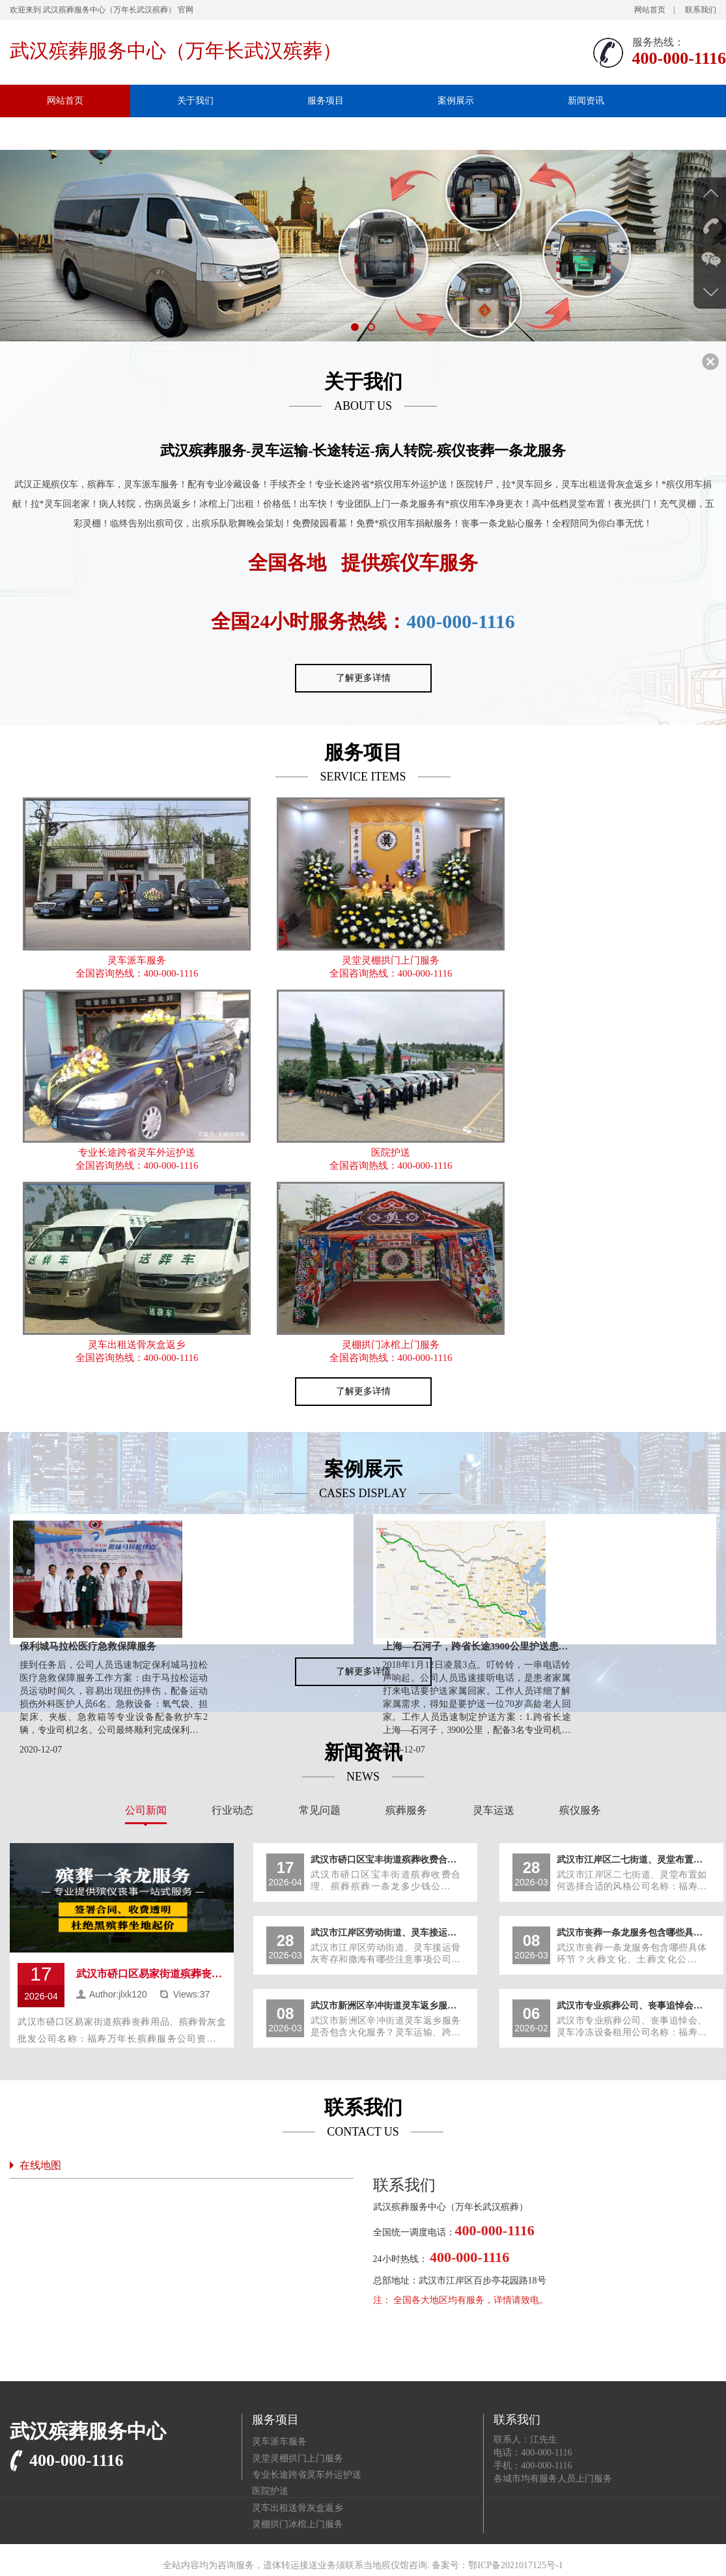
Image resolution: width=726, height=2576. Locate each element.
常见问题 (320, 1810)
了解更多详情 (363, 678)
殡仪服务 (580, 1810)
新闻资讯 (586, 101)
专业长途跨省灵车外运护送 (136, 1152)
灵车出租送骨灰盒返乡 (137, 1344)
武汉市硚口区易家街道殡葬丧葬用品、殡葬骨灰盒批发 (151, 1973)
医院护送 (390, 1152)
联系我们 (700, 9)
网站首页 (649, 9)
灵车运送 (493, 1810)
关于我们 (195, 101)
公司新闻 (146, 1810)
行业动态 (232, 1810)
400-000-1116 (460, 621)
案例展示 (456, 101)
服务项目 (325, 101)
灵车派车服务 (136, 960)
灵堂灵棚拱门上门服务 (391, 960)
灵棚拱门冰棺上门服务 (391, 1344)
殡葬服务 (406, 1810)
